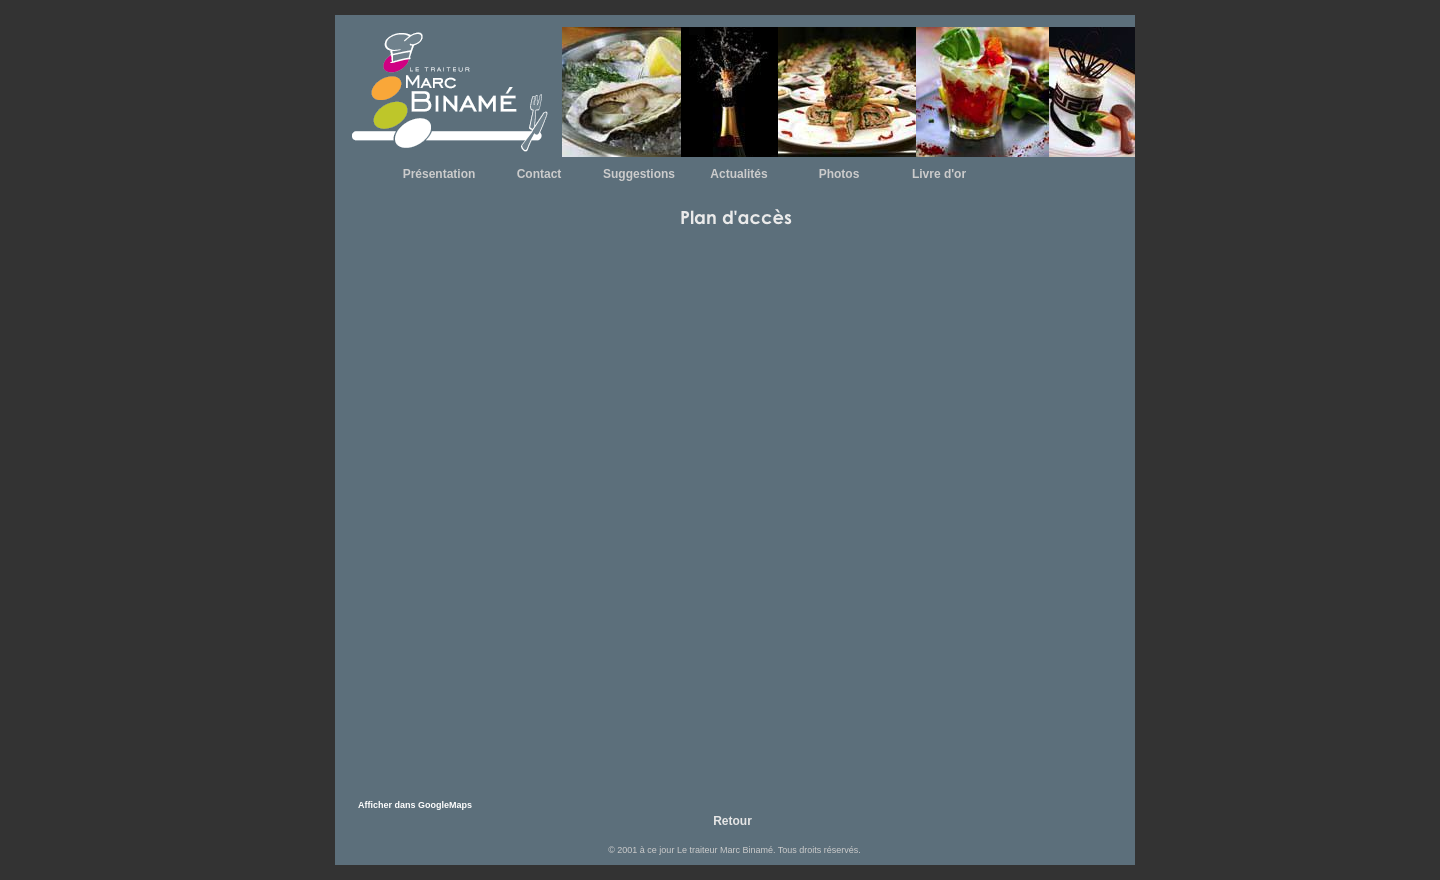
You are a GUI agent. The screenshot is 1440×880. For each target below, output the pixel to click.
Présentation (439, 174)
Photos (839, 174)
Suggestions (639, 174)
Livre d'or (939, 174)
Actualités (738, 174)
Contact (539, 174)
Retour (732, 821)
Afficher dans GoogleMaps (415, 805)
